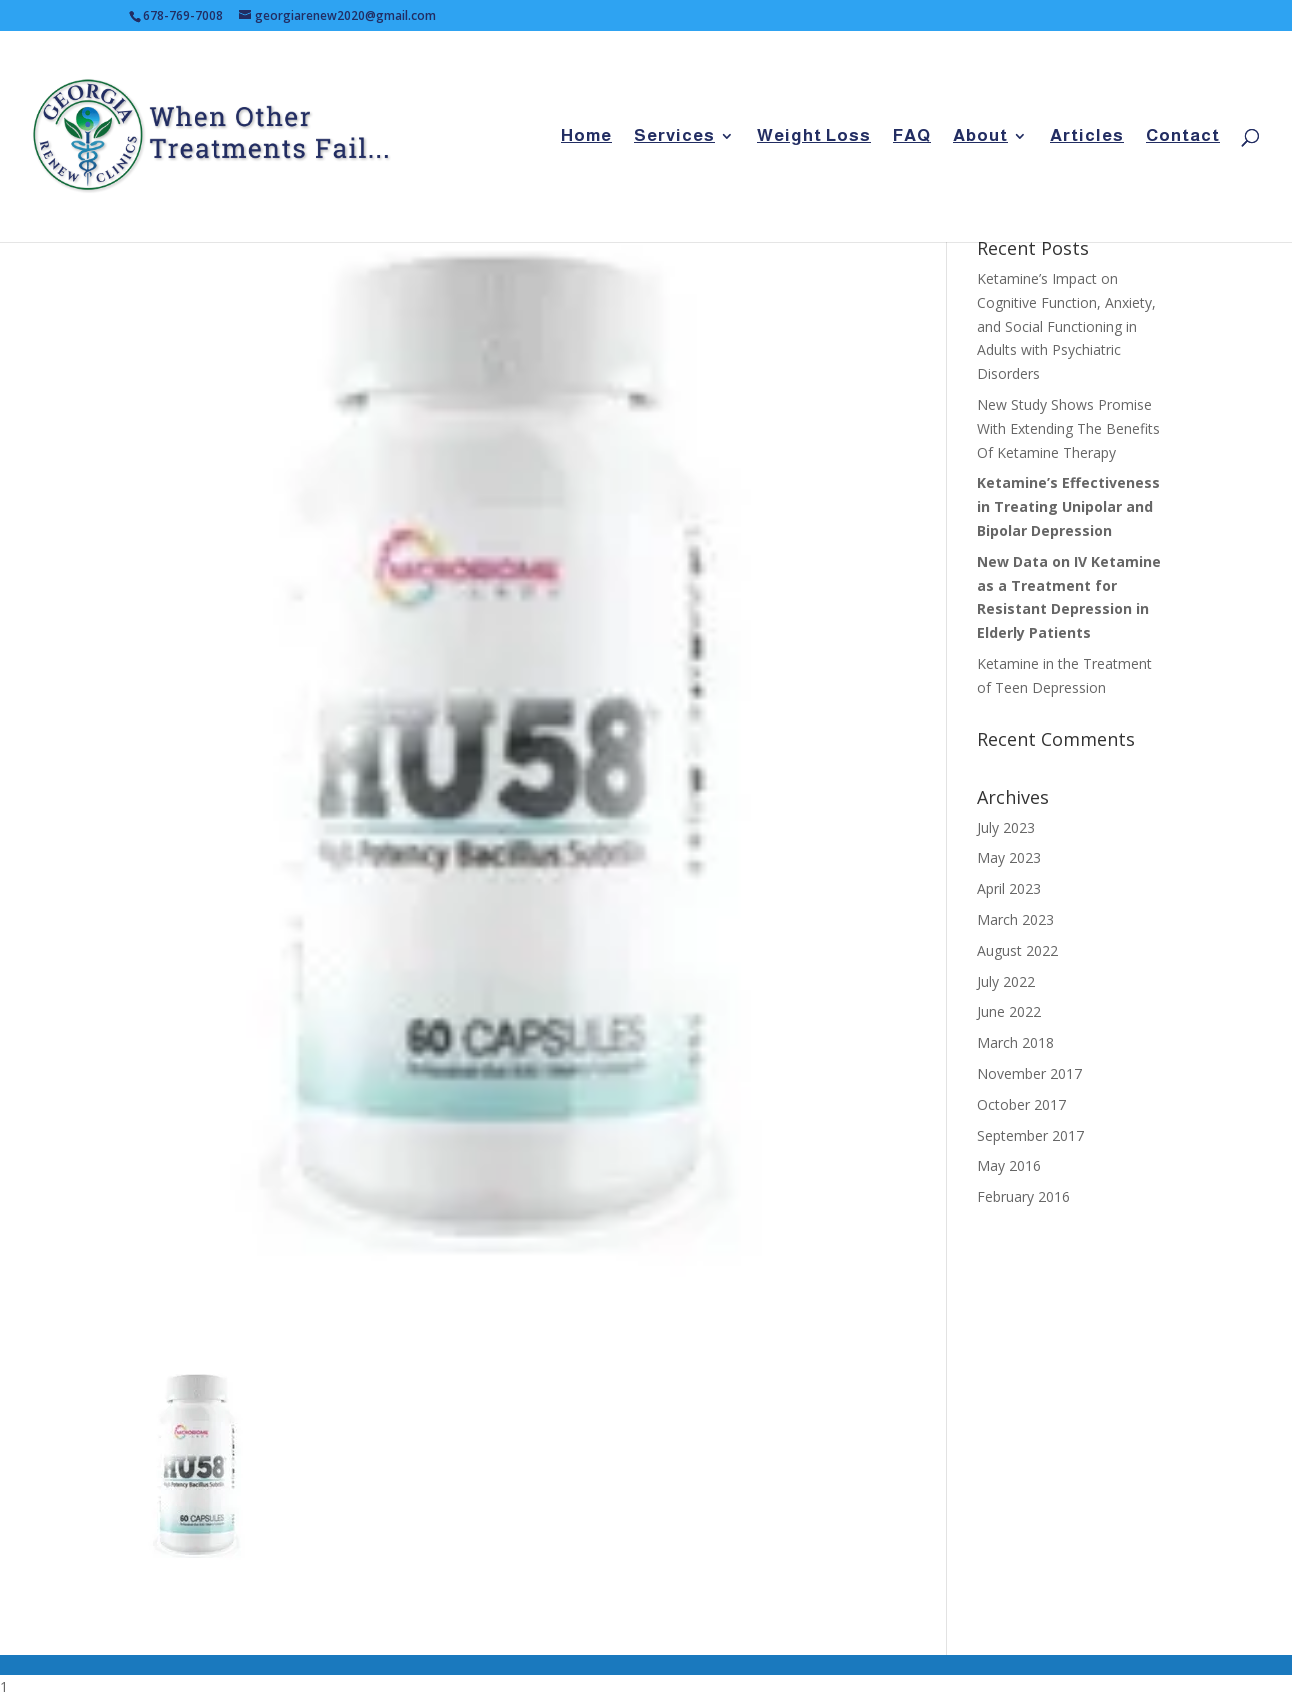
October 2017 (1021, 1104)
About (980, 137)
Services (674, 137)
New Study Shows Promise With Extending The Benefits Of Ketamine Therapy (1068, 428)
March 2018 (1015, 1042)
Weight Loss (814, 137)
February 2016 (1023, 1196)
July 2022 (1006, 981)
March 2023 (1015, 919)
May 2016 (1009, 1165)
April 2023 (1009, 888)
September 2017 (1030, 1135)
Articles (1087, 137)
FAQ (912, 137)
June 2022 (1009, 1011)
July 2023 (1006, 827)
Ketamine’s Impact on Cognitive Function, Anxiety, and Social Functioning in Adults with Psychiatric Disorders (1066, 326)
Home (586, 137)
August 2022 (1017, 950)
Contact (1183, 137)
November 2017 (1029, 1073)
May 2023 (1009, 857)
